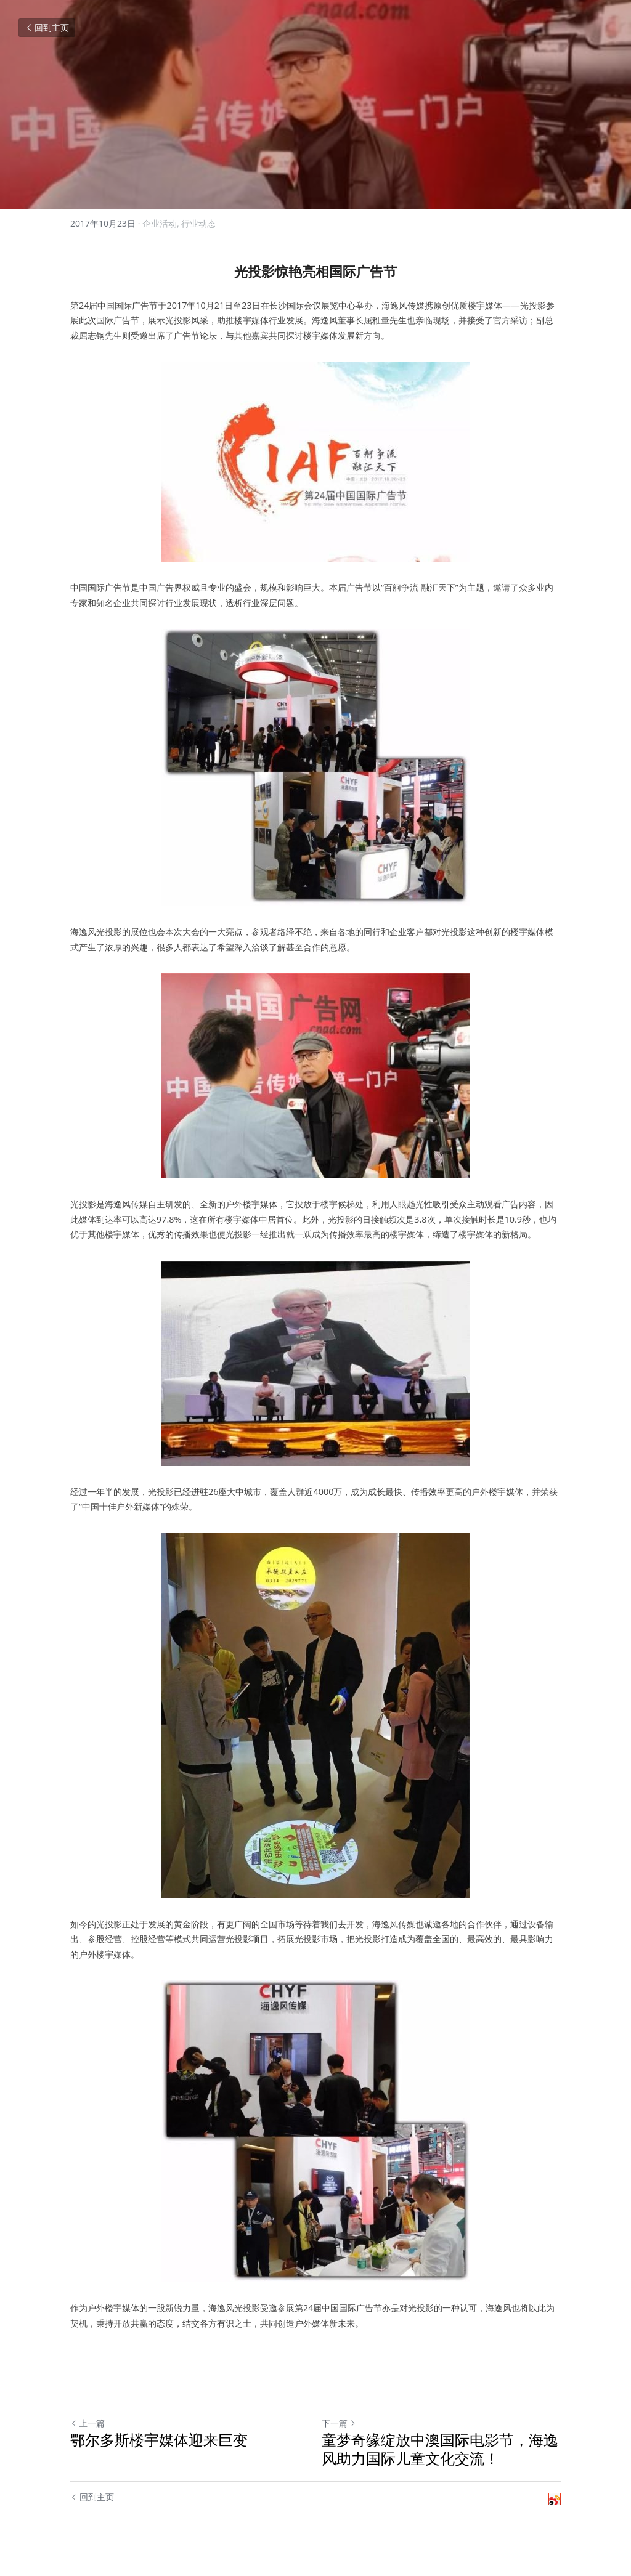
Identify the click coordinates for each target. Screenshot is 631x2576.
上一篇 (87, 2423)
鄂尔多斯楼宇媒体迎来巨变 (159, 2440)
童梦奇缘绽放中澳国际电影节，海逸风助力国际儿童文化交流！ (440, 2449)
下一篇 (339, 2423)
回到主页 (47, 27)
